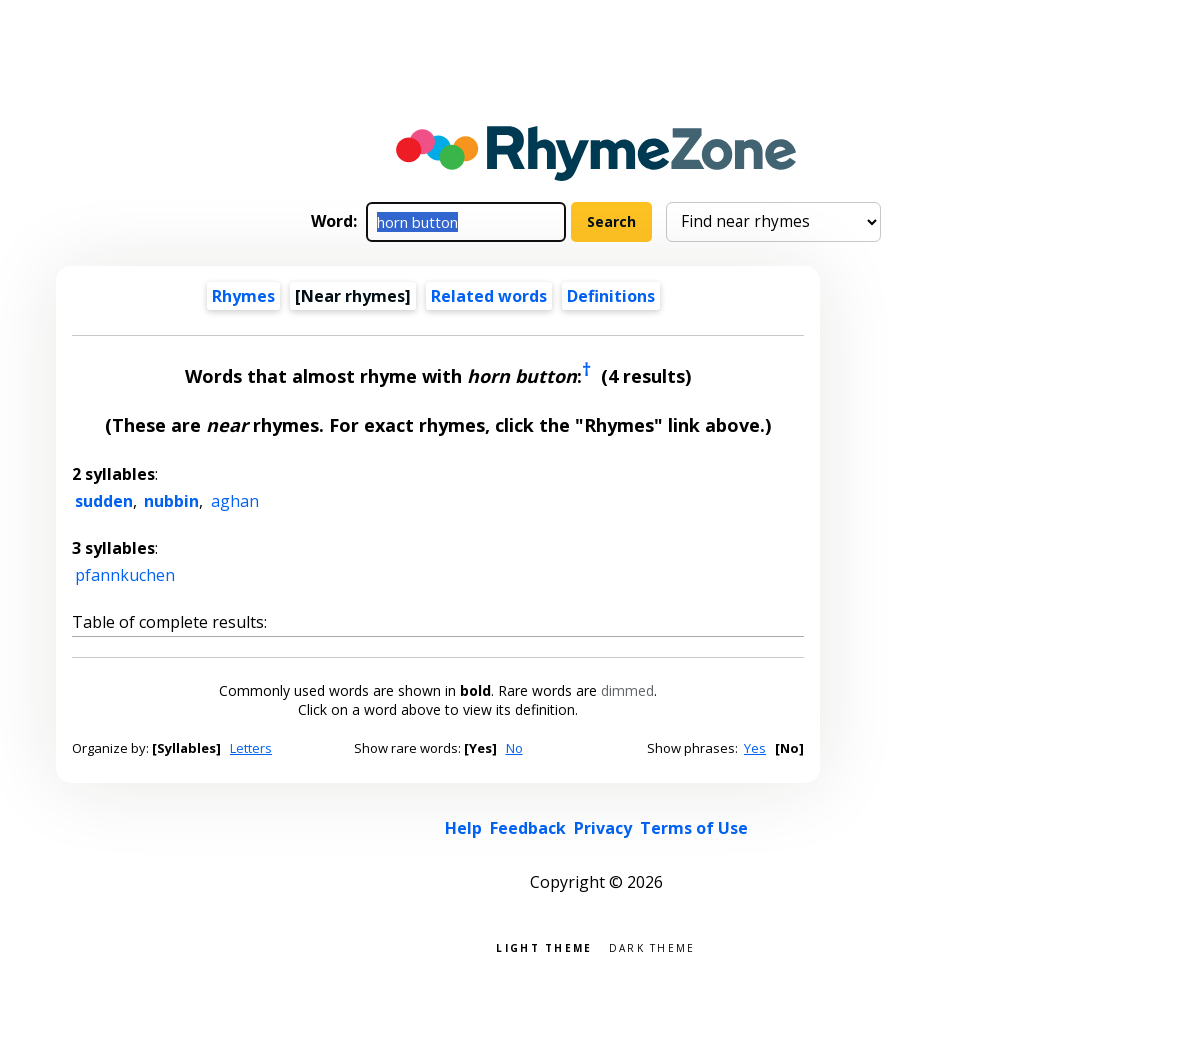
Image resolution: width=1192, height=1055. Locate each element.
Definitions (611, 296)
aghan (235, 501)
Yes (755, 748)
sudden (104, 501)
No (514, 748)
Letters (251, 748)
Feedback (528, 828)
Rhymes (243, 296)
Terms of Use (694, 828)
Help (463, 828)
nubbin (171, 501)
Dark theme (652, 946)
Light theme (544, 946)
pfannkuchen (125, 575)
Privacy (603, 828)
